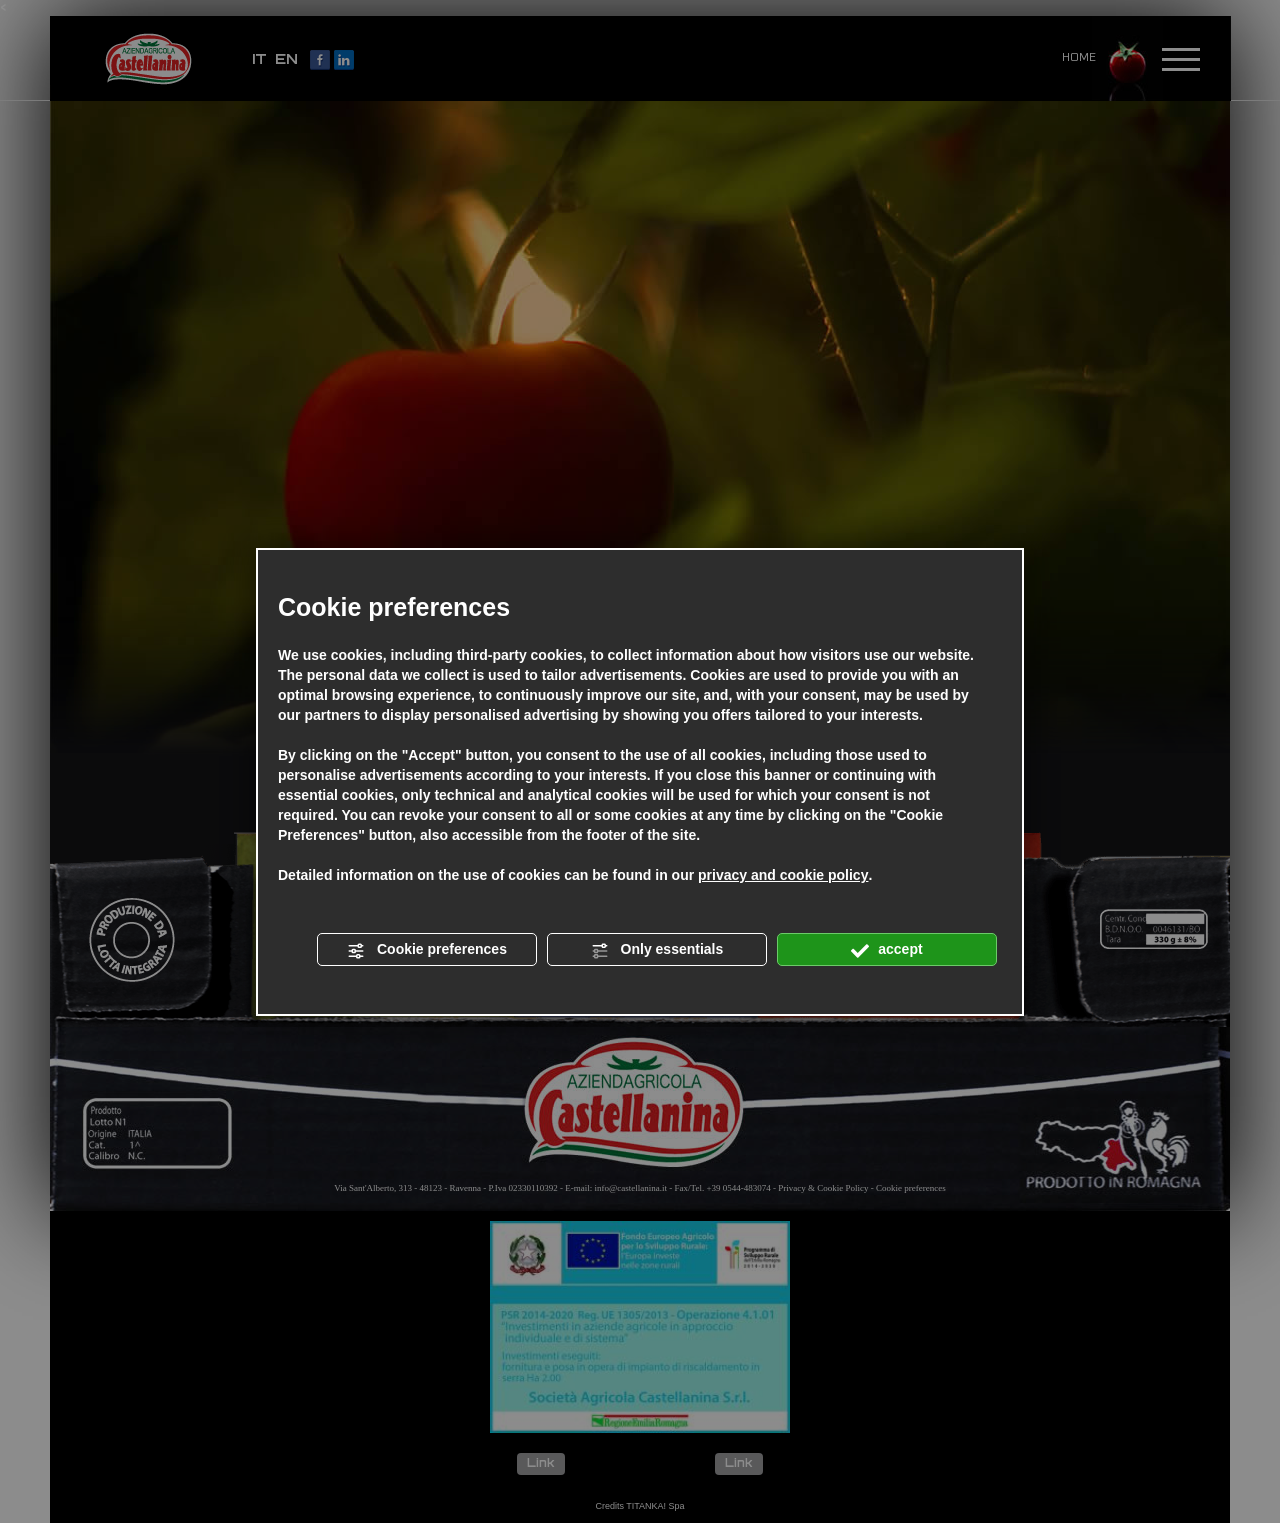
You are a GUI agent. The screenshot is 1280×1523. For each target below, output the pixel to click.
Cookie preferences (427, 950)
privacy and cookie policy (783, 875)
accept (886, 950)
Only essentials (657, 950)
